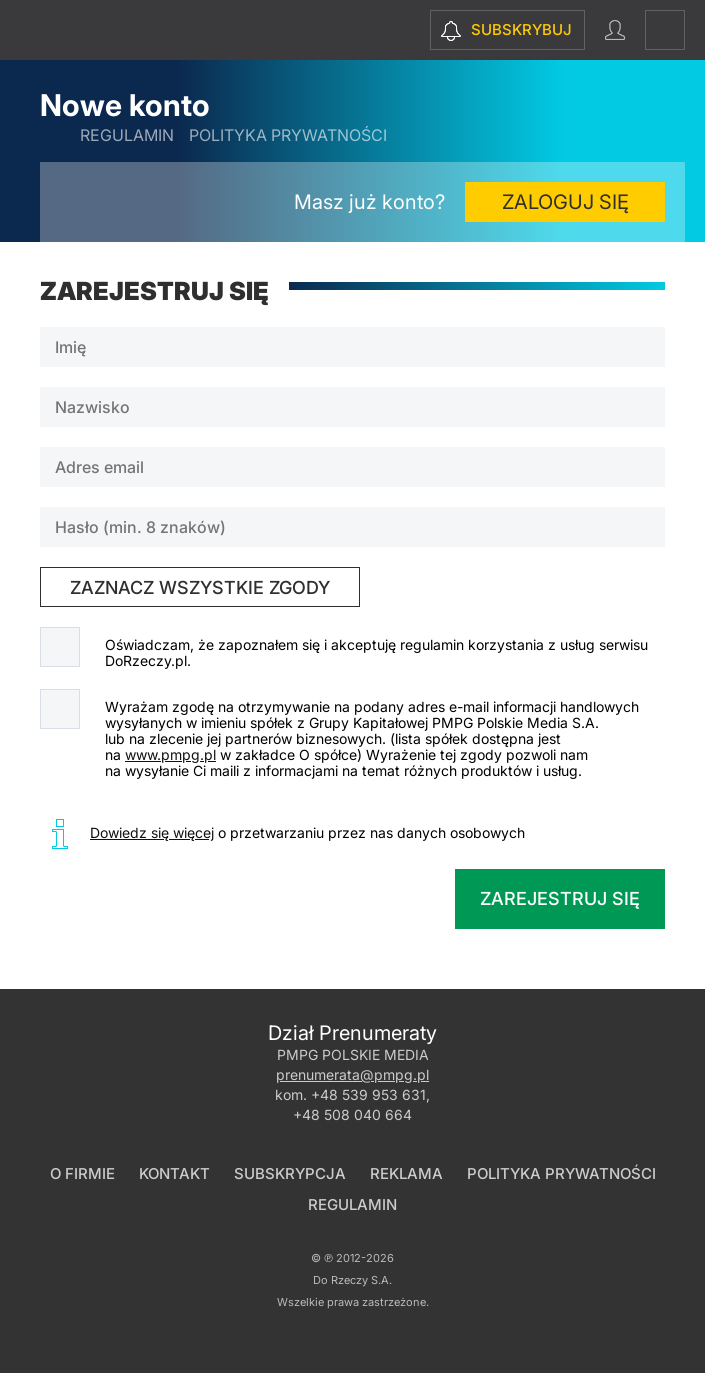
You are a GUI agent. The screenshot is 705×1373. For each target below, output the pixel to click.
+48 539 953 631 (368, 1094)
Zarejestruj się (560, 898)
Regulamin (127, 135)
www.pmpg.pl (170, 754)
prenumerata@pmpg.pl (352, 1074)
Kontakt (174, 1173)
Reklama (406, 1173)
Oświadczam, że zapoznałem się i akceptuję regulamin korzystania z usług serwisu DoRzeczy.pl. (376, 653)
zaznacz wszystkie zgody (200, 587)
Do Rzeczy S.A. (352, 1280)
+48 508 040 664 (352, 1114)
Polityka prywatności (288, 135)
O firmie (82, 1173)
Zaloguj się (565, 202)
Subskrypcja (290, 1173)
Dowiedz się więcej (152, 832)
